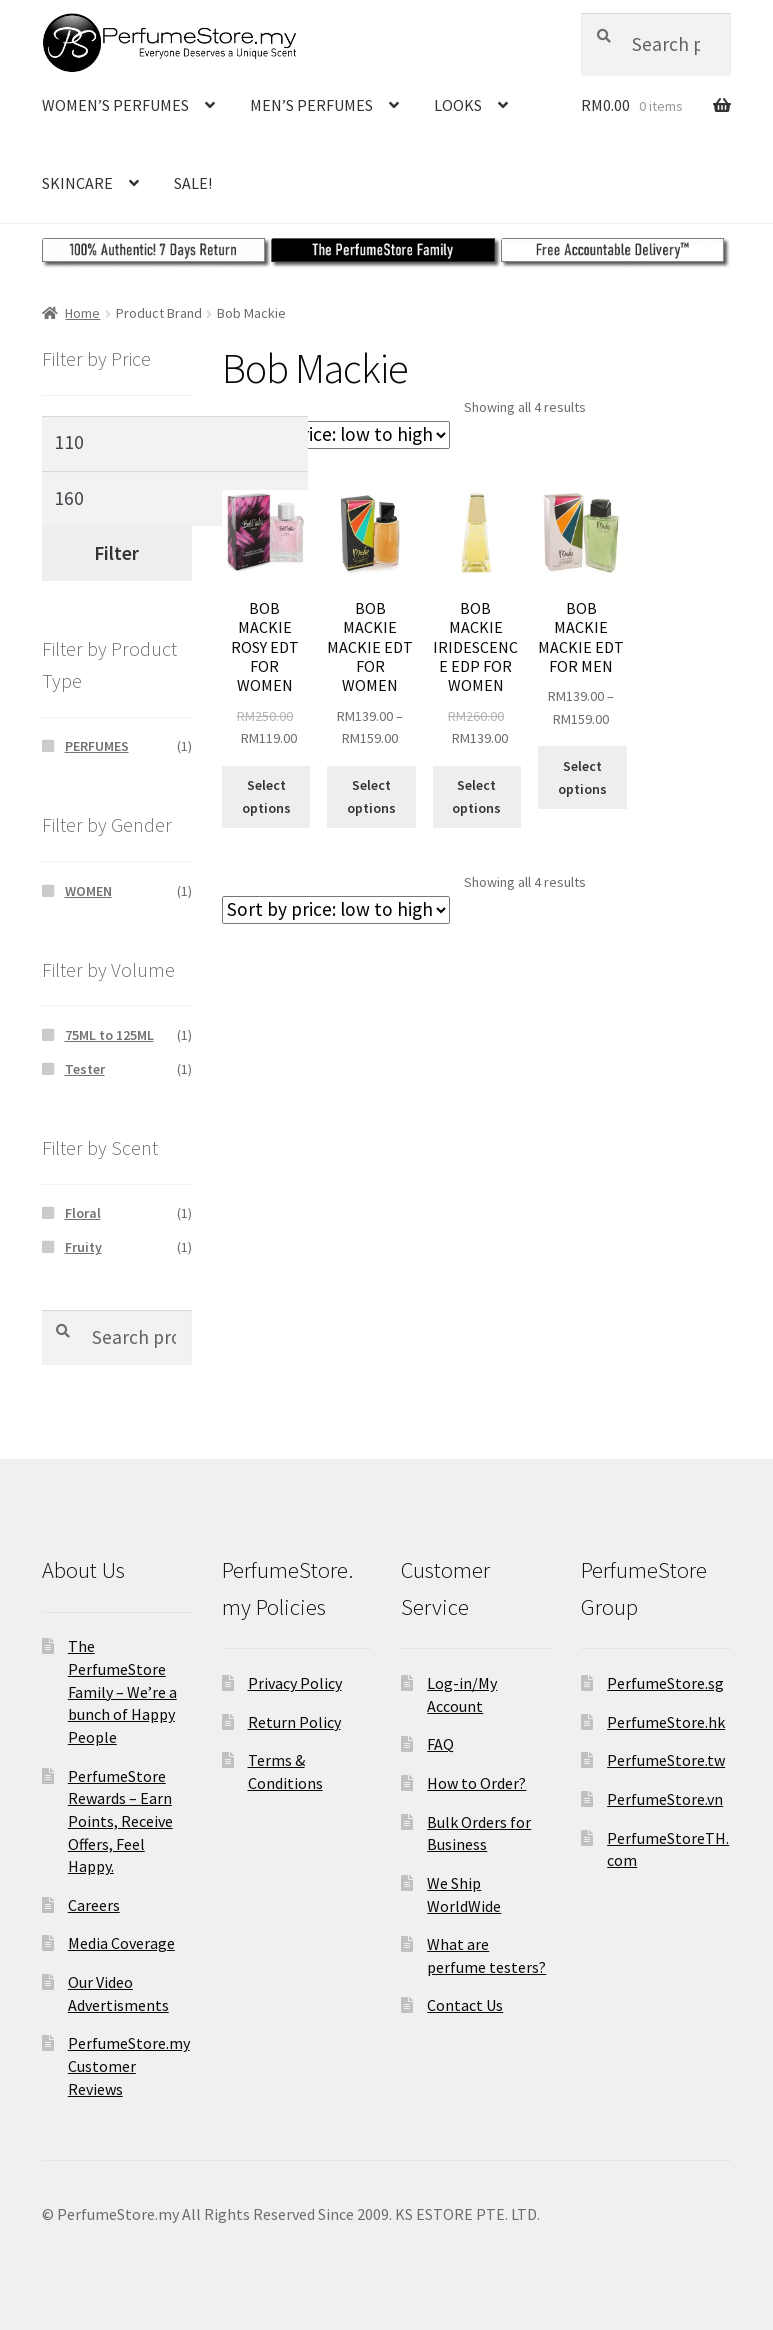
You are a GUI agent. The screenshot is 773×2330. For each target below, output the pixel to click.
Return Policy (294, 1722)
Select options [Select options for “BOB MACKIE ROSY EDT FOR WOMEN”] (266, 796)
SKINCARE (77, 183)
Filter (116, 553)
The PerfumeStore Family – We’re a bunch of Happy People (122, 1691)
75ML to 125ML (109, 1035)
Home (82, 313)
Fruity (83, 1247)
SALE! (193, 183)
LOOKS (458, 105)
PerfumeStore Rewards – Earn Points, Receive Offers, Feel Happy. (120, 1821)
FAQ (440, 1744)
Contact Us (465, 2005)
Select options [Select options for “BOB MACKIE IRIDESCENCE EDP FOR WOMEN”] (476, 796)
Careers (94, 1905)
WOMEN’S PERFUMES (115, 105)
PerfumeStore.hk (666, 1722)
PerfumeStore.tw (666, 1760)
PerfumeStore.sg (665, 1683)
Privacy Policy (295, 1683)
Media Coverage (121, 1943)
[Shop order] (336, 435)
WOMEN (88, 891)
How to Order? (476, 1783)
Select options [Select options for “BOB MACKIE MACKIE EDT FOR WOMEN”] (371, 796)
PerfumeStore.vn (665, 1799)
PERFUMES (97, 746)
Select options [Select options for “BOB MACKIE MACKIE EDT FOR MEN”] (582, 777)
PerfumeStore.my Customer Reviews (129, 2065)
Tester (85, 1069)
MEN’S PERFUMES (311, 105)
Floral (83, 1213)
